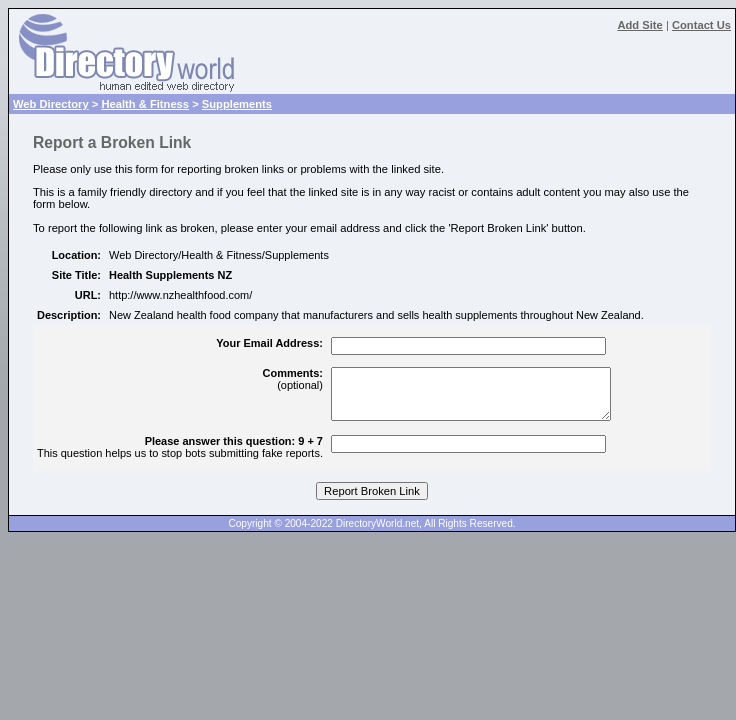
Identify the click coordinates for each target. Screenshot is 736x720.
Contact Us (701, 25)
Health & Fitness (145, 104)
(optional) (293, 379)
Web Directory (51, 104)
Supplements (237, 104)
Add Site (639, 25)
